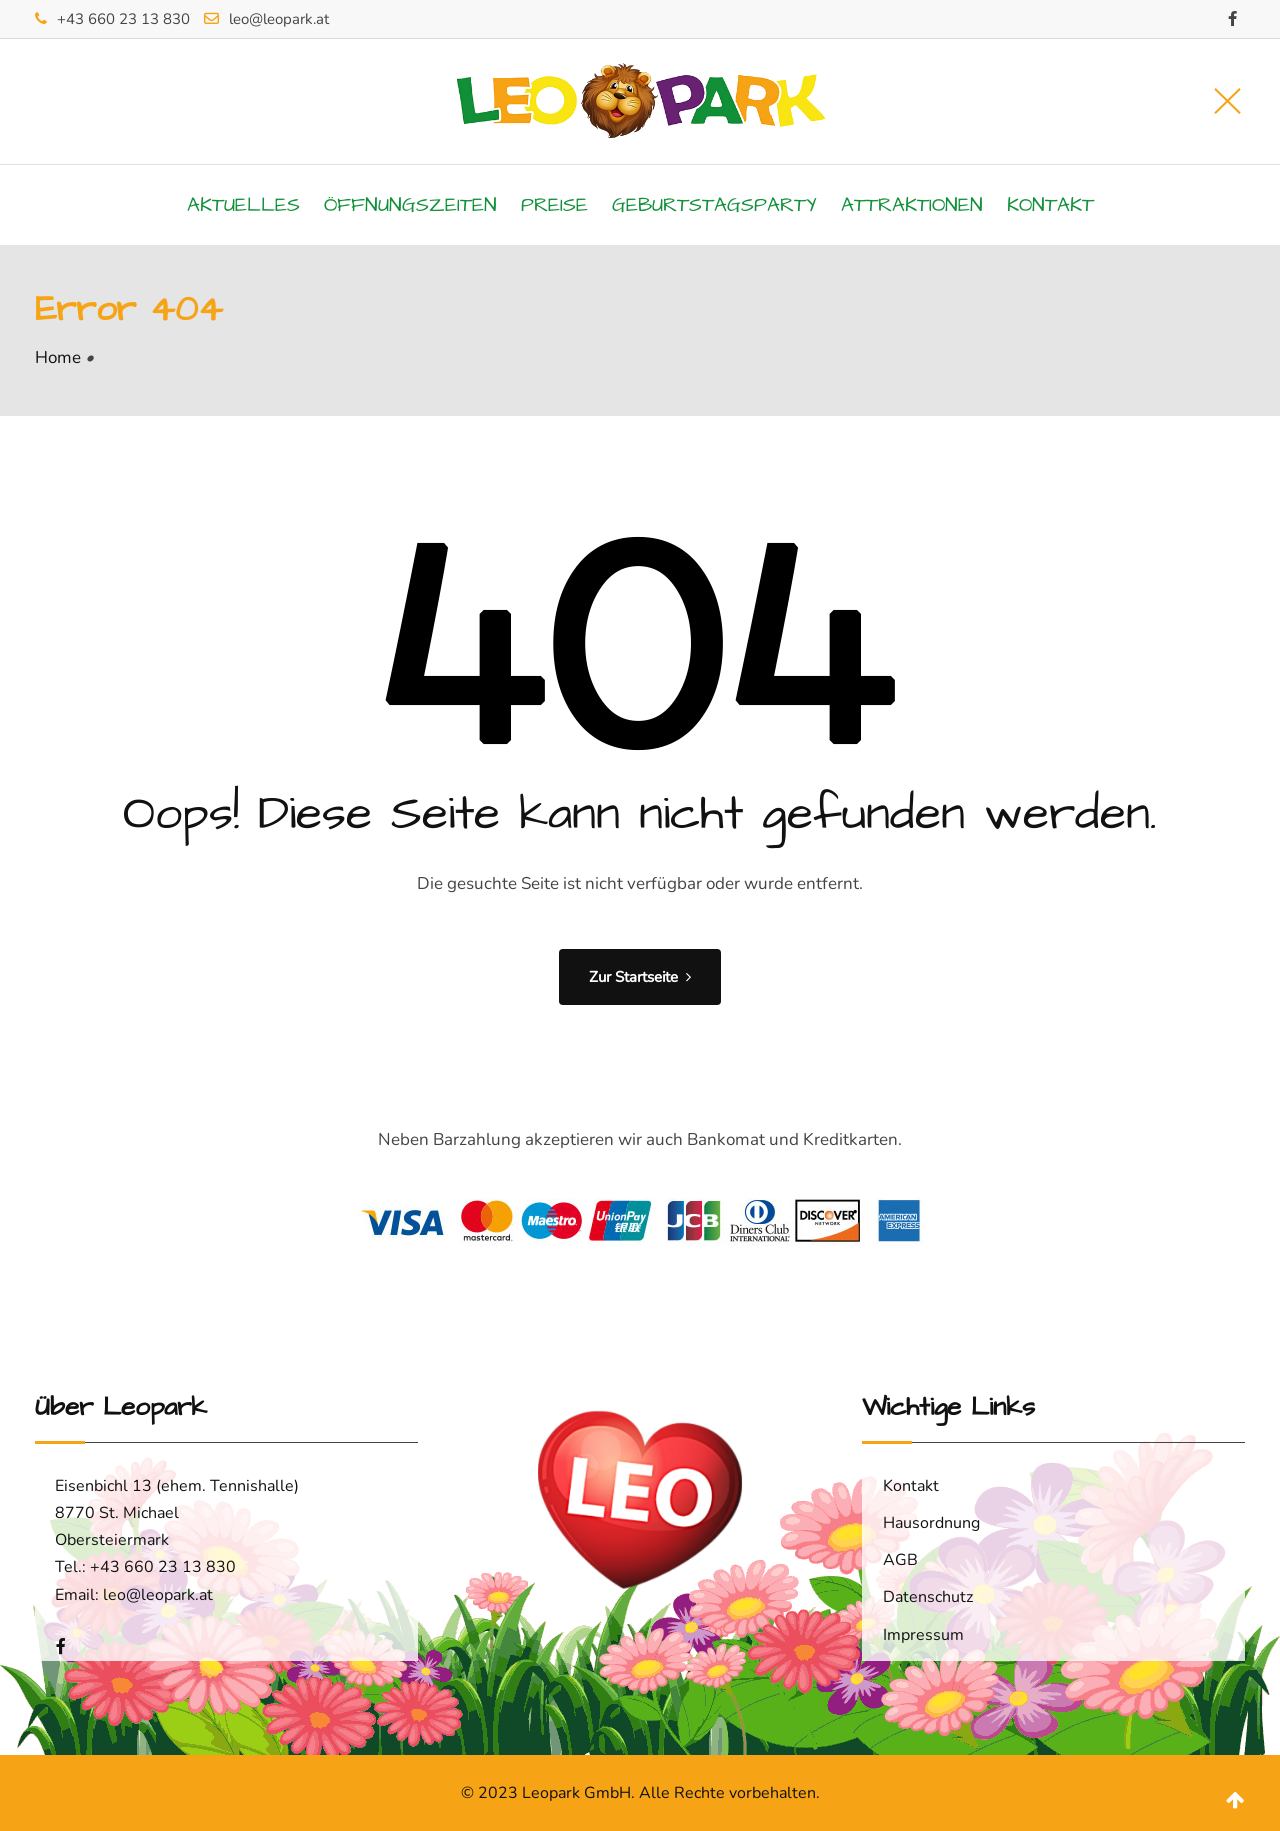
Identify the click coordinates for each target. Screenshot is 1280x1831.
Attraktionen (912, 205)
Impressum (923, 1635)
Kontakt (1050, 205)
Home (58, 357)
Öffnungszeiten (410, 205)
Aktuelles (243, 205)
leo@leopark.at (279, 19)
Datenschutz (928, 1597)
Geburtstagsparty (714, 205)
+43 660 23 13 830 (123, 19)
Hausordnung (931, 1523)
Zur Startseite (640, 977)
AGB (900, 1560)
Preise (554, 205)
